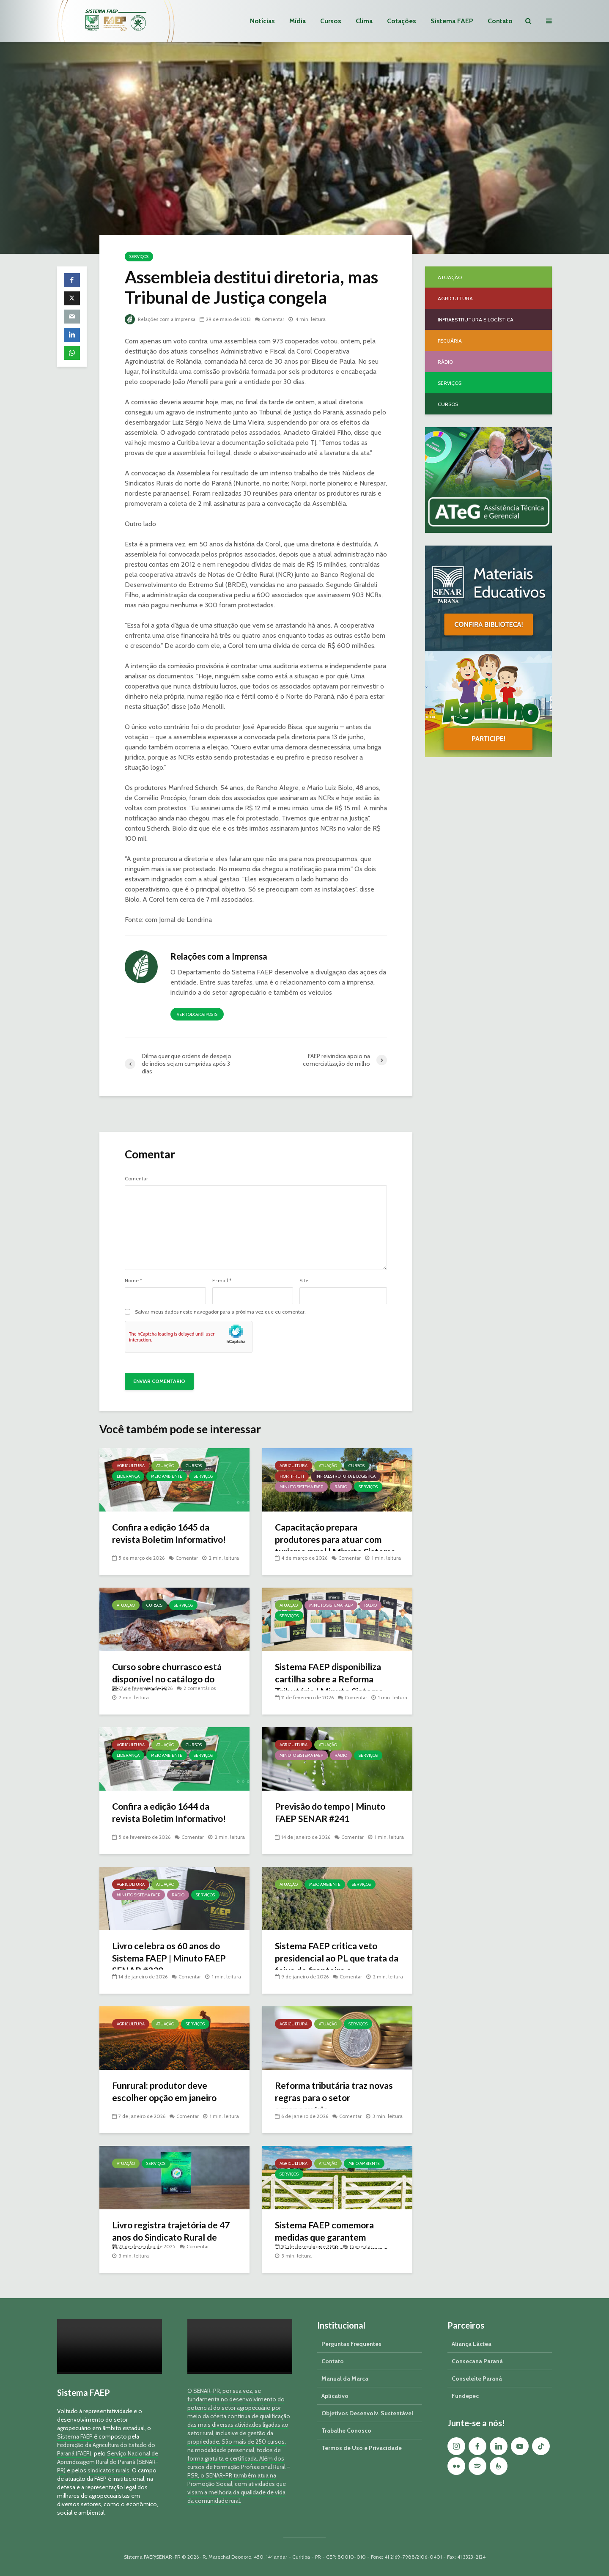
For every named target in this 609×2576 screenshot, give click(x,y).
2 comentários (200, 1688)
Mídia (297, 21)
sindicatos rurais (108, 2470)
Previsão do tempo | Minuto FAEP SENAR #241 (332, 1813)
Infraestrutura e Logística (345, 1476)
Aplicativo (334, 2396)
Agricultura (131, 1465)
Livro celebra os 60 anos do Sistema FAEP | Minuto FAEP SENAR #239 (171, 1958)
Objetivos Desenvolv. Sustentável (367, 2413)
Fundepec (465, 2396)
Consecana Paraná (477, 2361)
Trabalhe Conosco (346, 2430)
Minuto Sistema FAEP (301, 1487)
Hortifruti (292, 1476)
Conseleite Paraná (477, 2378)
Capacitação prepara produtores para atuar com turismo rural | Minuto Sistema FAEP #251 (337, 1546)
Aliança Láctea (471, 2344)
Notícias (262, 21)
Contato (500, 21)
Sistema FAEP (452, 21)
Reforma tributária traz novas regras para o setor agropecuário (337, 2098)
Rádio (341, 1487)
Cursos (330, 21)
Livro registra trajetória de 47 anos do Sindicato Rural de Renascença (173, 2237)
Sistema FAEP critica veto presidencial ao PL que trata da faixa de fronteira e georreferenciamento (333, 1965)
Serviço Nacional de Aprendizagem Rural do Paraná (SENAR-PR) (107, 2462)
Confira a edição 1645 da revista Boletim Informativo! (171, 1534)
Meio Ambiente (166, 1476)
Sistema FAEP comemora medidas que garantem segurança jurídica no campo (334, 2237)
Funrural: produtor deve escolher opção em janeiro (167, 2092)
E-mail (221, 1280)
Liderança (128, 1476)
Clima (364, 21)
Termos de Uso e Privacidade (361, 2448)
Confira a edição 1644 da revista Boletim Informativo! (171, 1813)
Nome (133, 1280)
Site (303, 1280)
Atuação (165, 1465)
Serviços (138, 256)
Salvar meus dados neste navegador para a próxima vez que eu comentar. (220, 1311)
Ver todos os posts (197, 1014)
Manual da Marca (344, 2378)
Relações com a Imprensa (161, 319)
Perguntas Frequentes (351, 2344)
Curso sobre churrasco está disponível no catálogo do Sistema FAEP (169, 1679)
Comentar (275, 319)
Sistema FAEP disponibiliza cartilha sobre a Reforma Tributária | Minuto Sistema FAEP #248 (331, 1686)
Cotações (401, 21)
